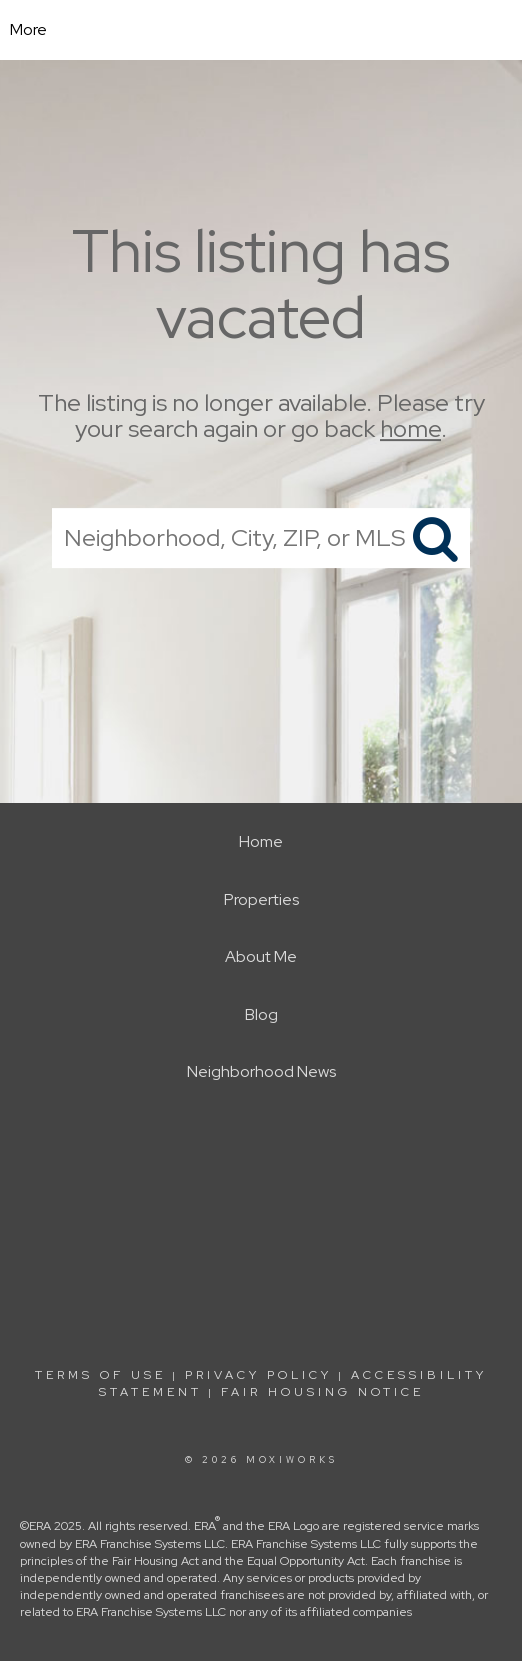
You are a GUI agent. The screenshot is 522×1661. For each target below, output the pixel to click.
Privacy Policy (258, 1375)
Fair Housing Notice (322, 1392)
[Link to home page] (261, 30)
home (410, 429)
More (28, 29)
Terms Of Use (100, 1375)
